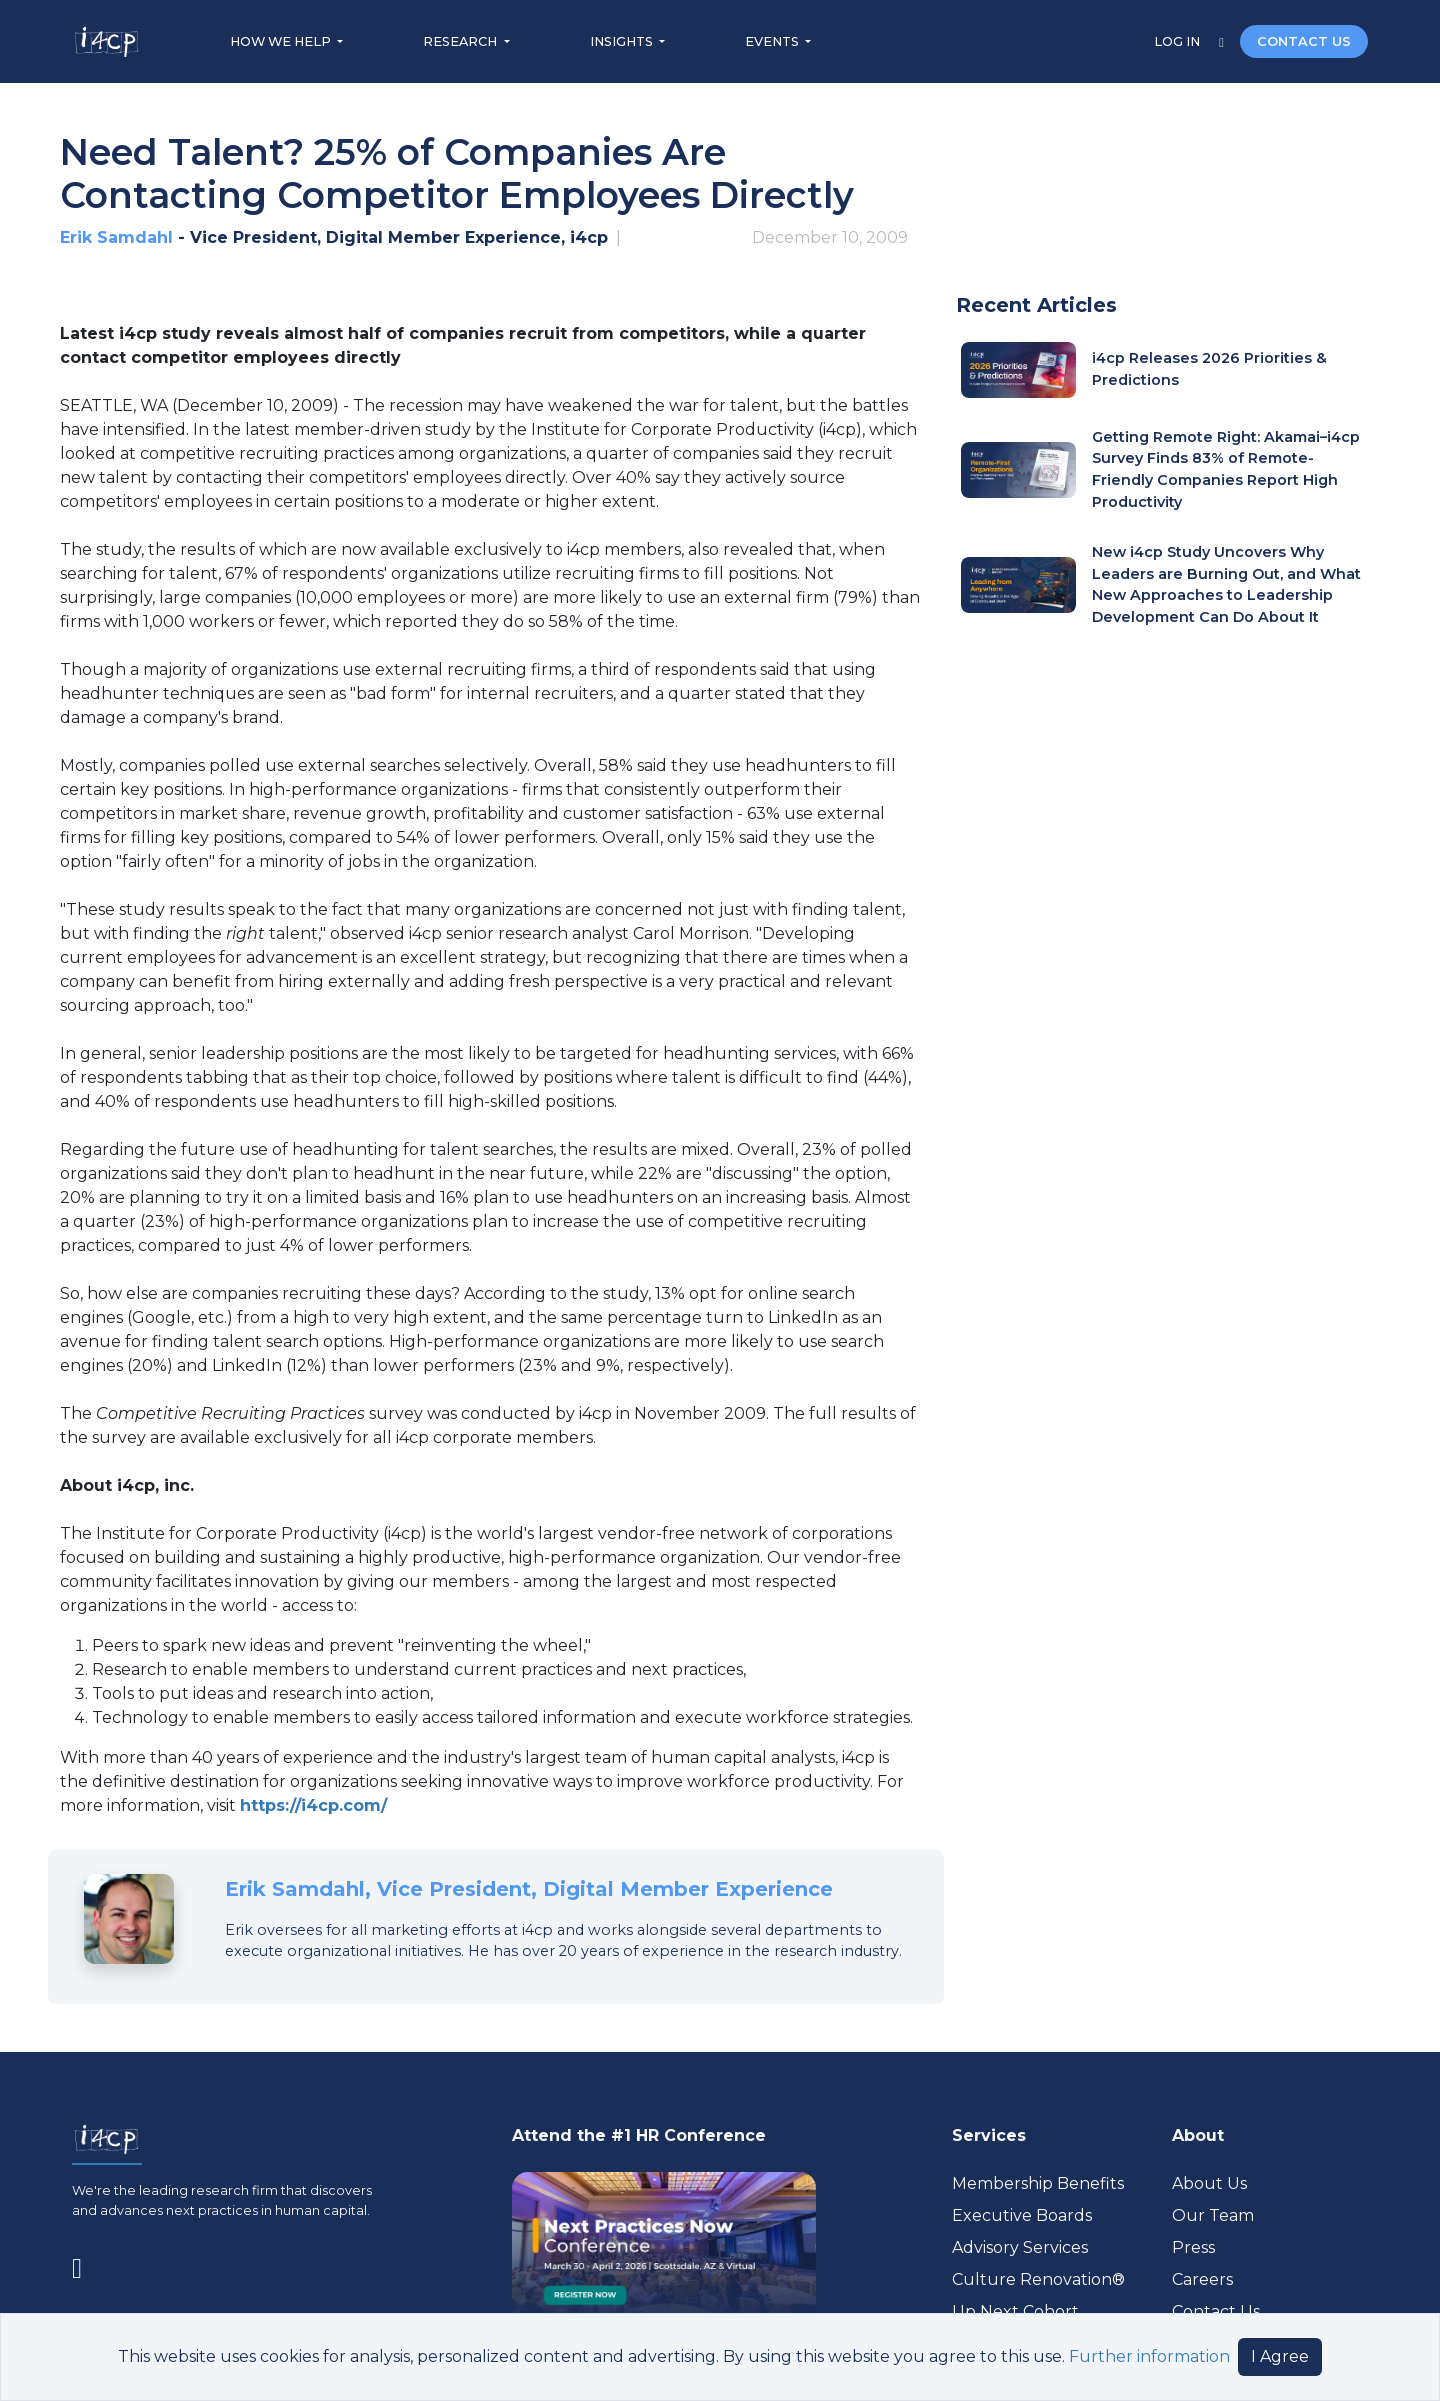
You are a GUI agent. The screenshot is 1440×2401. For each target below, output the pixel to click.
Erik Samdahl (116, 237)
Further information (1149, 2356)
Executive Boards (1022, 2215)
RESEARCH (461, 41)
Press (1193, 2247)
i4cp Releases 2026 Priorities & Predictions (1209, 369)
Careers (1202, 2279)
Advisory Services (1020, 2247)
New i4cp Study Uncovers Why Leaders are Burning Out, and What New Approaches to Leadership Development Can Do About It (1226, 584)
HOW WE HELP (282, 41)
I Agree (1280, 2356)
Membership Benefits (1038, 2183)
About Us (1209, 2183)
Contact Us (1216, 2311)
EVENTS (773, 41)
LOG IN (1178, 41)
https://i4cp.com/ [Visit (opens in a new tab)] (313, 1805)
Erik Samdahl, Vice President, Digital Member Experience (529, 1889)
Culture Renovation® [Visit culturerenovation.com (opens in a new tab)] (1038, 2279)
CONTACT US (1304, 41)
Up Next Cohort (1015, 2311)
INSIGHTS (623, 41)
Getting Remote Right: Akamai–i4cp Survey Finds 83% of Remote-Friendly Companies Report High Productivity (1226, 469)
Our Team (1213, 2215)
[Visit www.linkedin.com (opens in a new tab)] (85, 2265)
